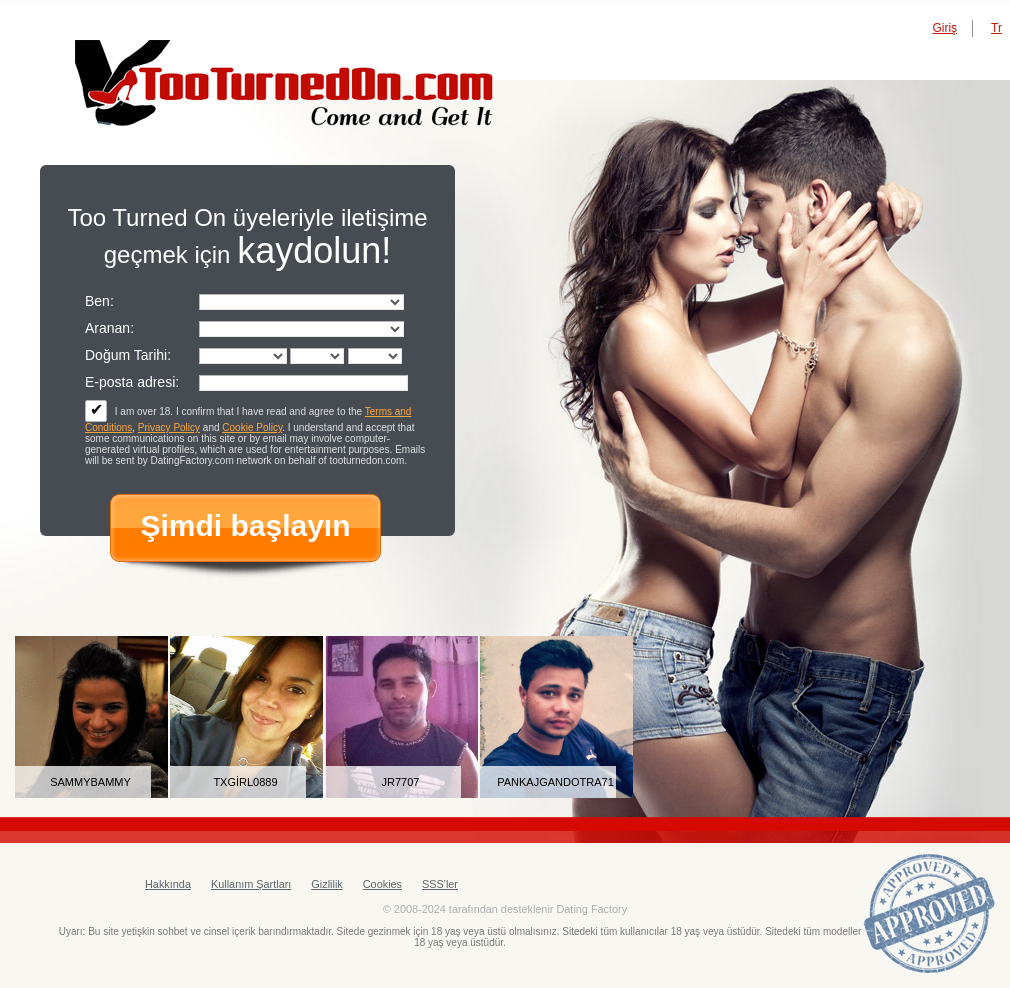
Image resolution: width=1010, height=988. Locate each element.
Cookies (382, 884)
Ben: (99, 301)
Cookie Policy (252, 427)
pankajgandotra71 (555, 782)
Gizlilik (326, 884)
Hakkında (168, 884)
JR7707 (401, 782)
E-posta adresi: (132, 382)
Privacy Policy (169, 427)
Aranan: (109, 328)
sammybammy (90, 782)
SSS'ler (440, 884)
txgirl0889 (245, 782)
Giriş (944, 28)
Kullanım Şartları (251, 884)
